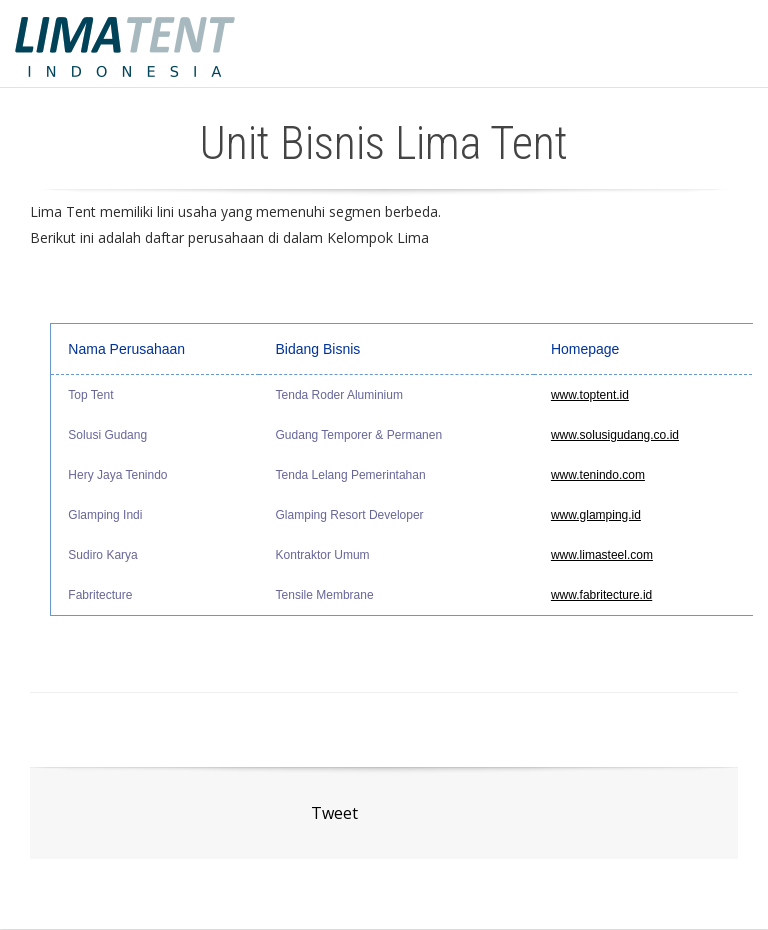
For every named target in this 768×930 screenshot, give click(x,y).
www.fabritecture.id (601, 595)
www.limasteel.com (602, 555)
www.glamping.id (596, 515)
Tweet (334, 813)
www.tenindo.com (598, 475)
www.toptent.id (590, 395)
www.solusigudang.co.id (615, 435)
